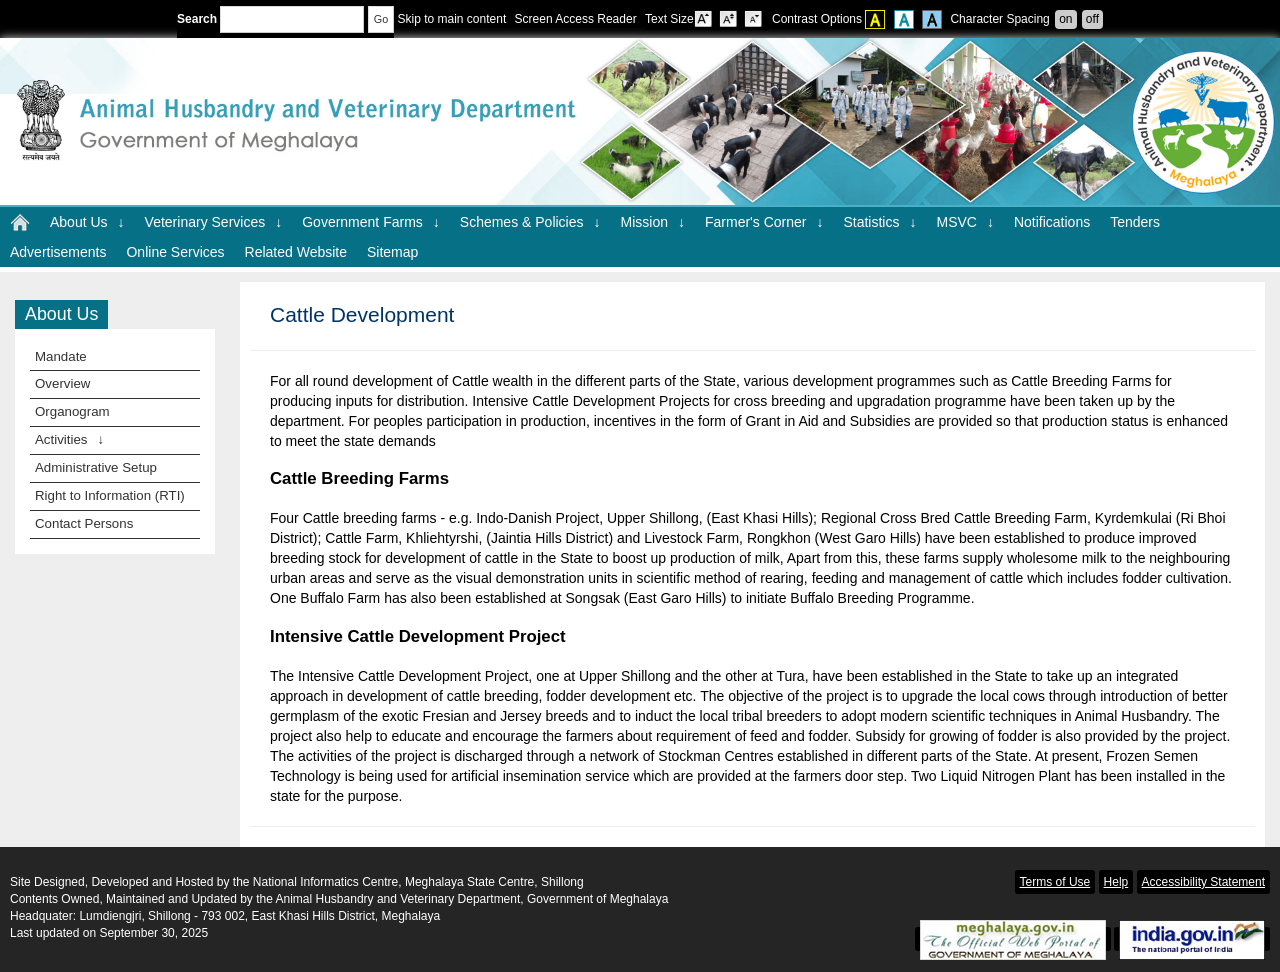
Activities (69, 439)
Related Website (296, 252)
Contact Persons (84, 523)
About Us (87, 222)
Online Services (175, 252)
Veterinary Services (214, 222)
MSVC (964, 222)
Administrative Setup (96, 467)
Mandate (61, 356)
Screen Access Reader (576, 19)
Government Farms (371, 222)
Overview (62, 383)
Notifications (1052, 222)
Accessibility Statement (1203, 882)
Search (270, 19)
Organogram (72, 411)
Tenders (1135, 222)
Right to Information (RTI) (110, 495)
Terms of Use (1055, 882)
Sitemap (392, 252)
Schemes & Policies (530, 222)
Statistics (879, 222)
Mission (653, 222)
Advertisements (58, 252)
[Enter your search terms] (292, 19)
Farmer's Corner (764, 222)
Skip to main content (451, 19)
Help (1116, 882)
